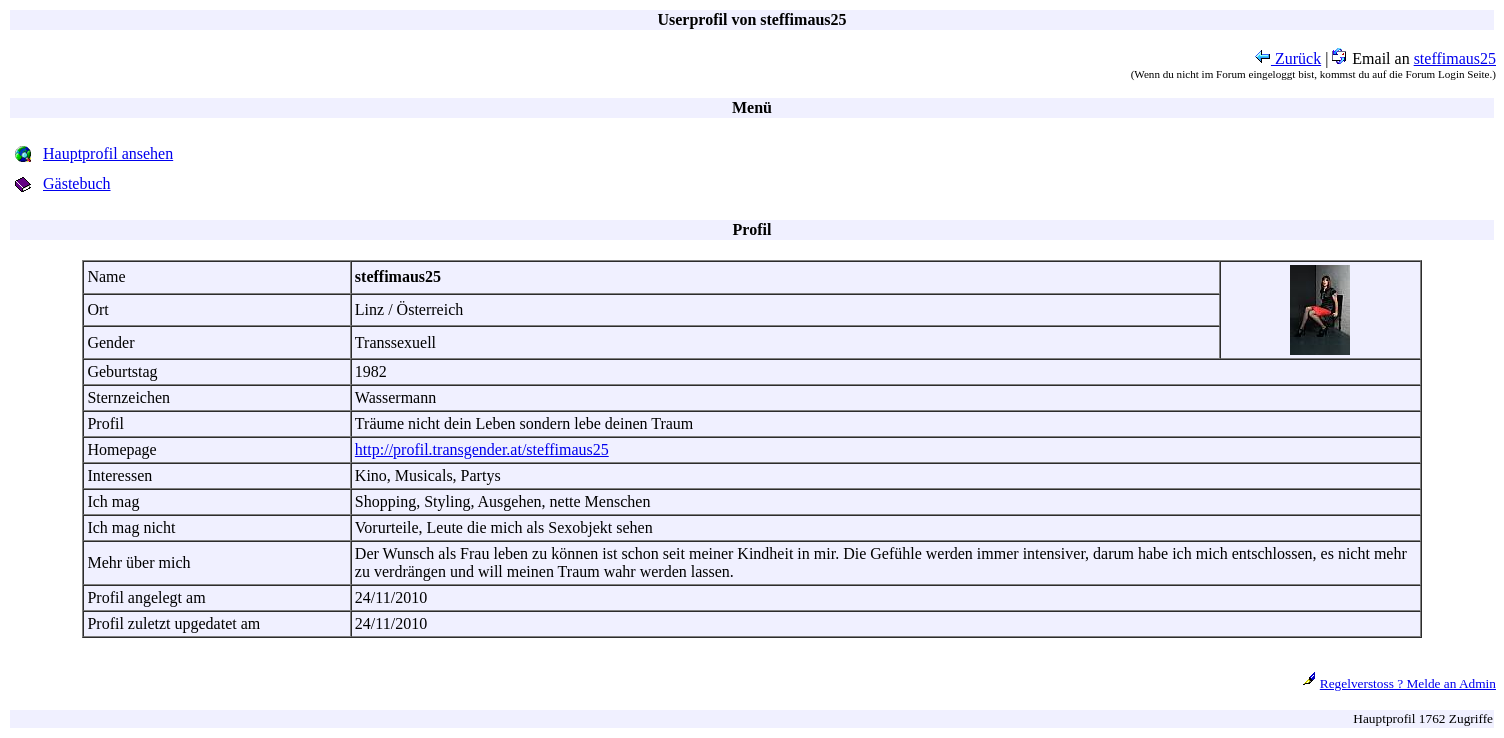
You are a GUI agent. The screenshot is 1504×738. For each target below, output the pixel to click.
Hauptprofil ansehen (108, 153)
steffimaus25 (1455, 58)
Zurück (1288, 58)
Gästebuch (77, 183)
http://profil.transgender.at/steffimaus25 (482, 449)
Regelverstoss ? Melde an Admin (1408, 683)
